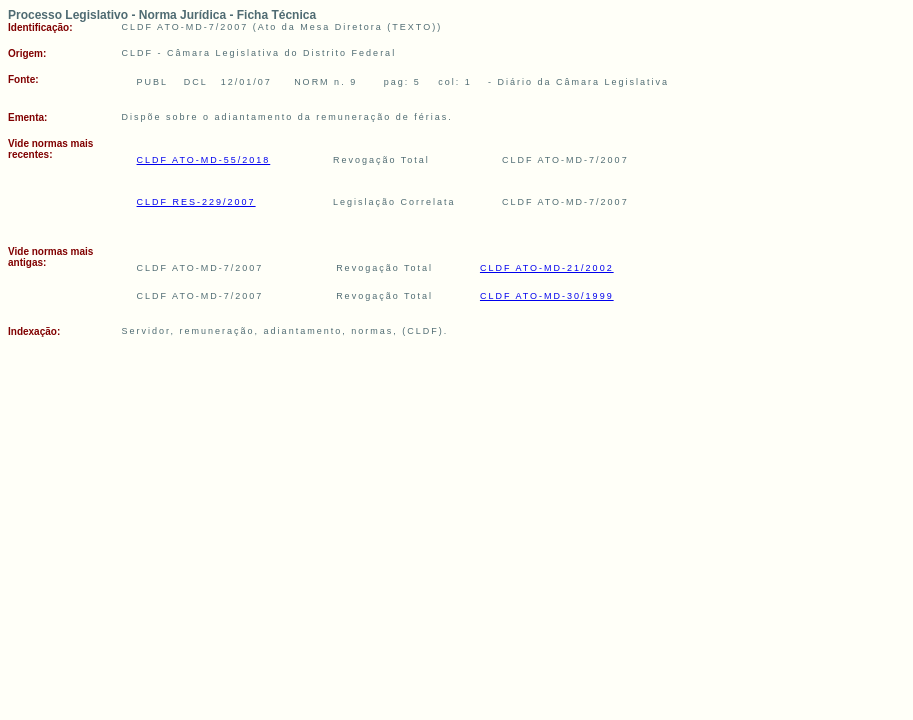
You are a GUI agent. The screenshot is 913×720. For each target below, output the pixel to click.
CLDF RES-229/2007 (196, 202)
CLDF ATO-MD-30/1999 (547, 296)
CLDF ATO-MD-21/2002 (547, 268)
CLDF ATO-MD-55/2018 (204, 160)
